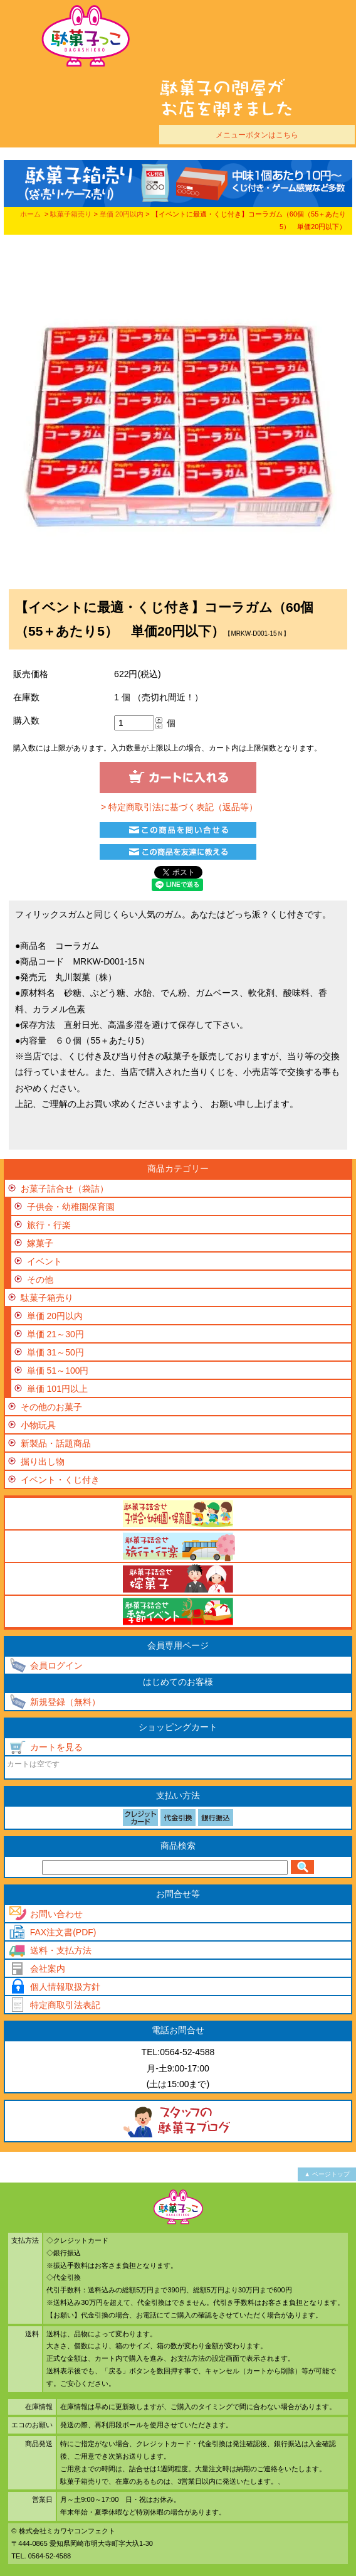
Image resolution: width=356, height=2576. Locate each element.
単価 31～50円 (55, 1352)
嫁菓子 (40, 1243)
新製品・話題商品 (56, 1443)
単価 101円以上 (57, 1389)
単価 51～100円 (58, 1370)
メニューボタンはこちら (257, 135)
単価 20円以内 (122, 214)
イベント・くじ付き (60, 1480)
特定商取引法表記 (65, 2005)
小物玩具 (38, 1425)
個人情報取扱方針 (65, 1987)
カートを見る (56, 1747)
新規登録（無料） (65, 1702)
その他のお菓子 (51, 1407)
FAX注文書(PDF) (63, 1932)
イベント (44, 1261)
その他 (40, 1280)
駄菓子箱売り (71, 214)
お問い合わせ (56, 1914)
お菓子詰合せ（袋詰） (64, 1189)
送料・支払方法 (61, 1950)
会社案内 (47, 1969)
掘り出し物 (43, 1461)
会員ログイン (56, 1665)
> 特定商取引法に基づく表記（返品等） (178, 807)
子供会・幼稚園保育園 (71, 1207)
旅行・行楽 (49, 1225)
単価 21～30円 (55, 1334)
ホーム (30, 214)
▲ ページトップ (327, 2174)
